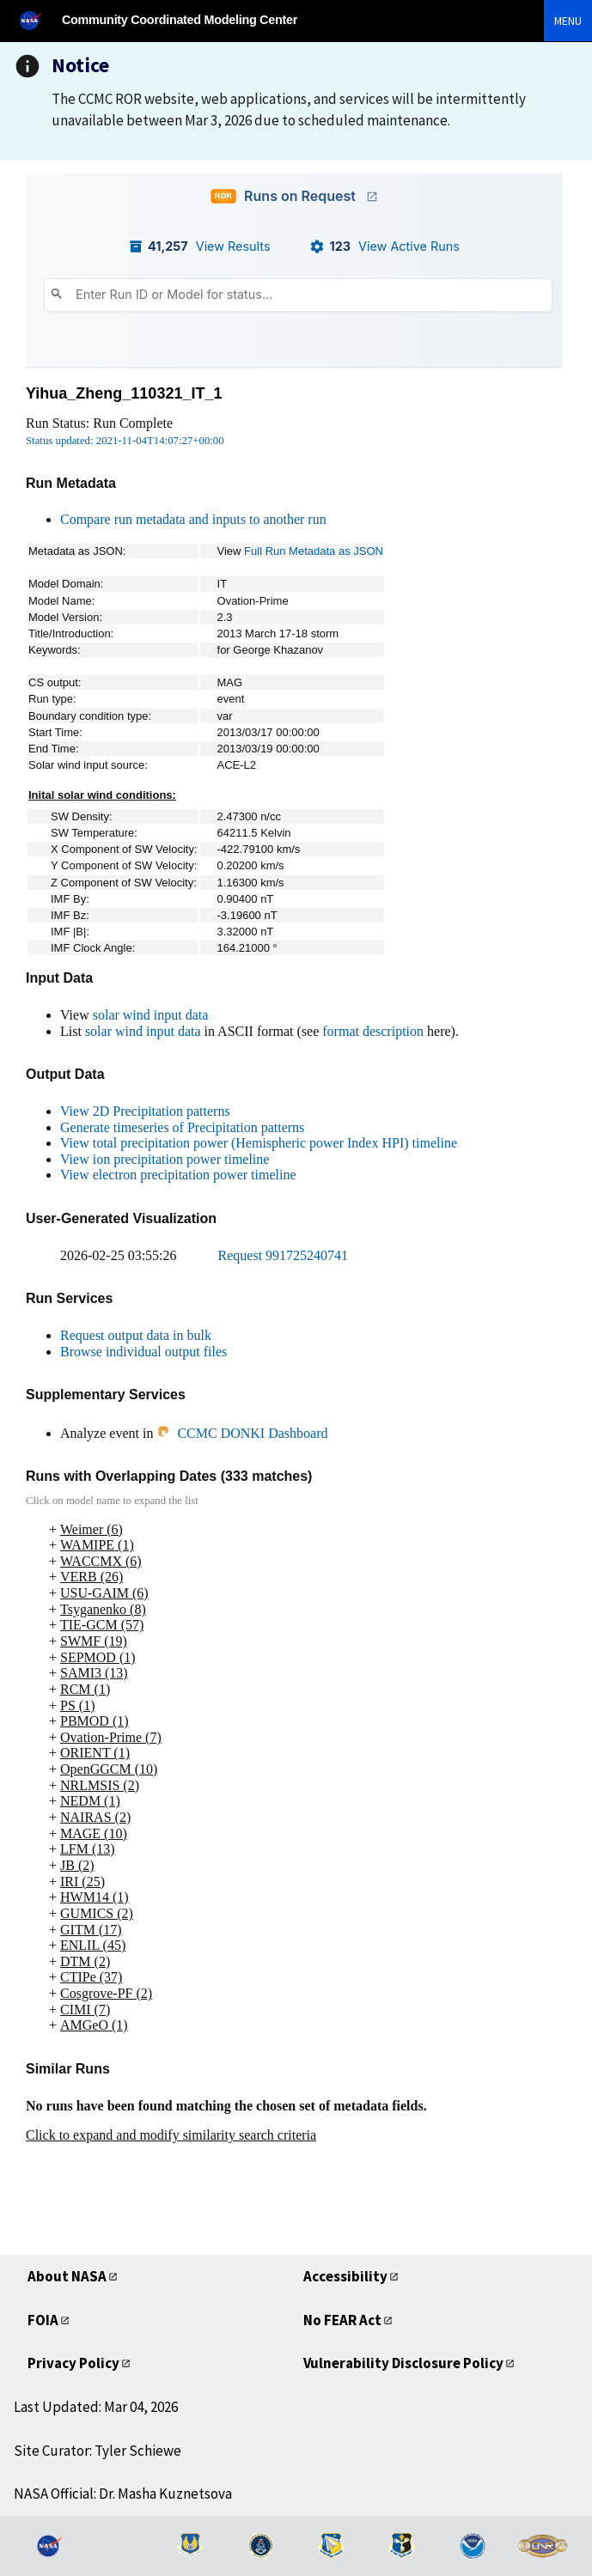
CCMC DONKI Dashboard (241, 1433)
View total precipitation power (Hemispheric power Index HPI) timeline (258, 1143)
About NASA (67, 2276)
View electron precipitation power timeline (178, 1174)
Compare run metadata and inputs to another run (193, 519)
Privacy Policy (73, 2363)
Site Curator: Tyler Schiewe (97, 2450)
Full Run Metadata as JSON (313, 551)
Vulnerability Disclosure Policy (403, 2363)
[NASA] (38, 20)
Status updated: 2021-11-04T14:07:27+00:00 (125, 441)
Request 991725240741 (283, 1255)
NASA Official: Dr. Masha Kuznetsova (123, 2493)
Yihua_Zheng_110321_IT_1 (124, 393)
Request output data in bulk (135, 1335)
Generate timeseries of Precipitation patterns (182, 1127)
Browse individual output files (143, 1351)
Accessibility (345, 2276)
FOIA (42, 2320)
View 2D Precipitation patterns (145, 1111)
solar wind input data (151, 1015)
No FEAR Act (342, 2320)
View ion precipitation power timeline (164, 1159)
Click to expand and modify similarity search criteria (171, 2135)
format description (373, 1031)
